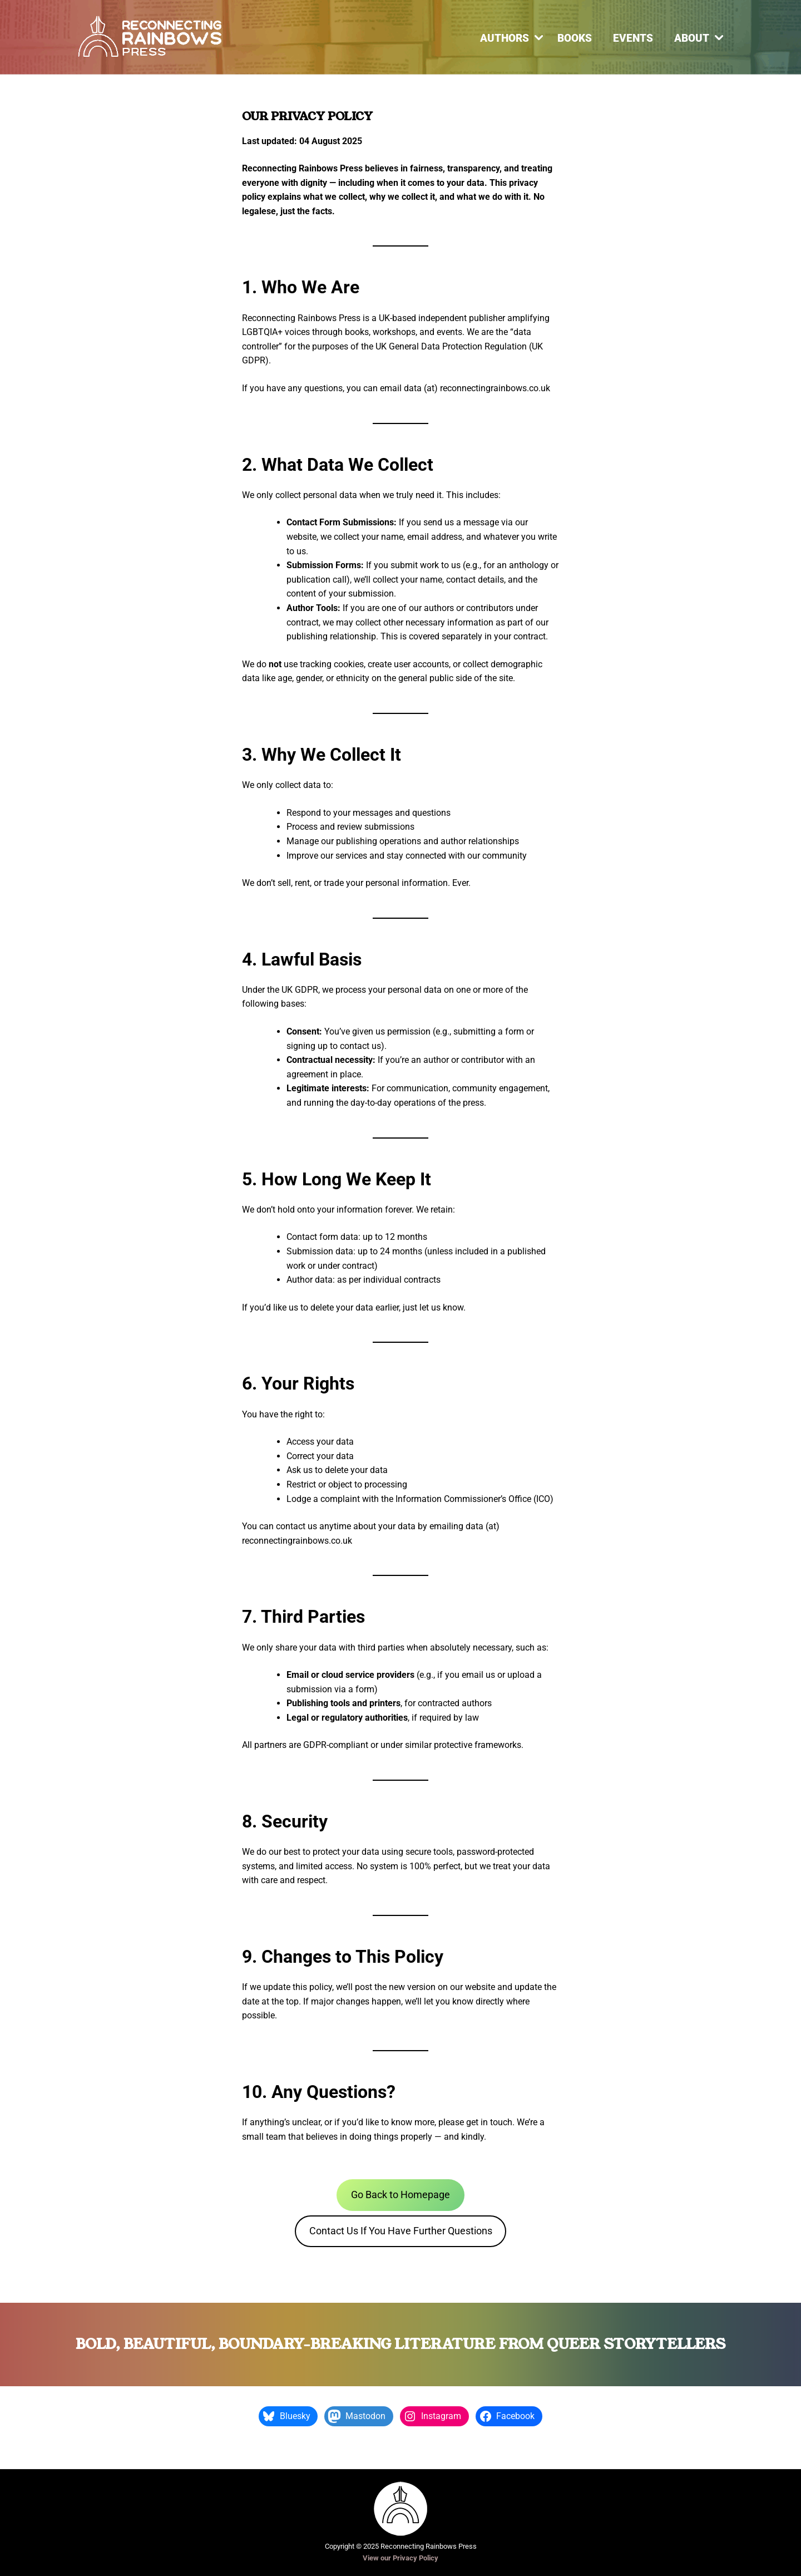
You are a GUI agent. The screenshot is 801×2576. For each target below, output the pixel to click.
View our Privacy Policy (400, 2558)
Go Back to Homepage (400, 2194)
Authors (504, 38)
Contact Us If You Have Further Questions (400, 2231)
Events (633, 38)
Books (574, 38)
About (691, 38)
